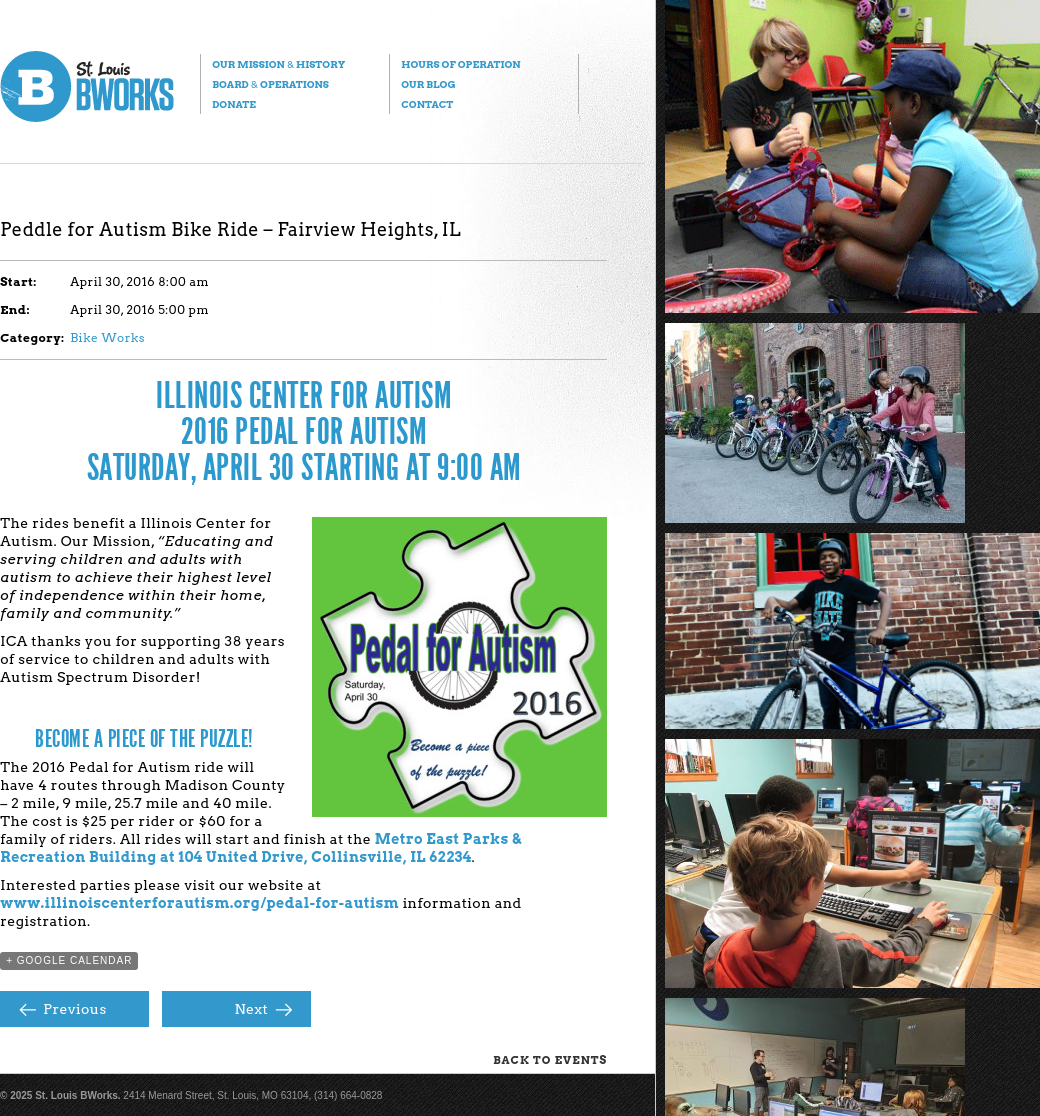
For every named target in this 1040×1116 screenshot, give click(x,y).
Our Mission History (278, 64)
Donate (234, 104)
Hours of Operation (460, 64)
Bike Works (107, 337)
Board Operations (270, 84)
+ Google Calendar (69, 960)
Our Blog (428, 84)
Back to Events (550, 1060)
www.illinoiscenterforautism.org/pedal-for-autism (199, 903)
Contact (427, 104)
